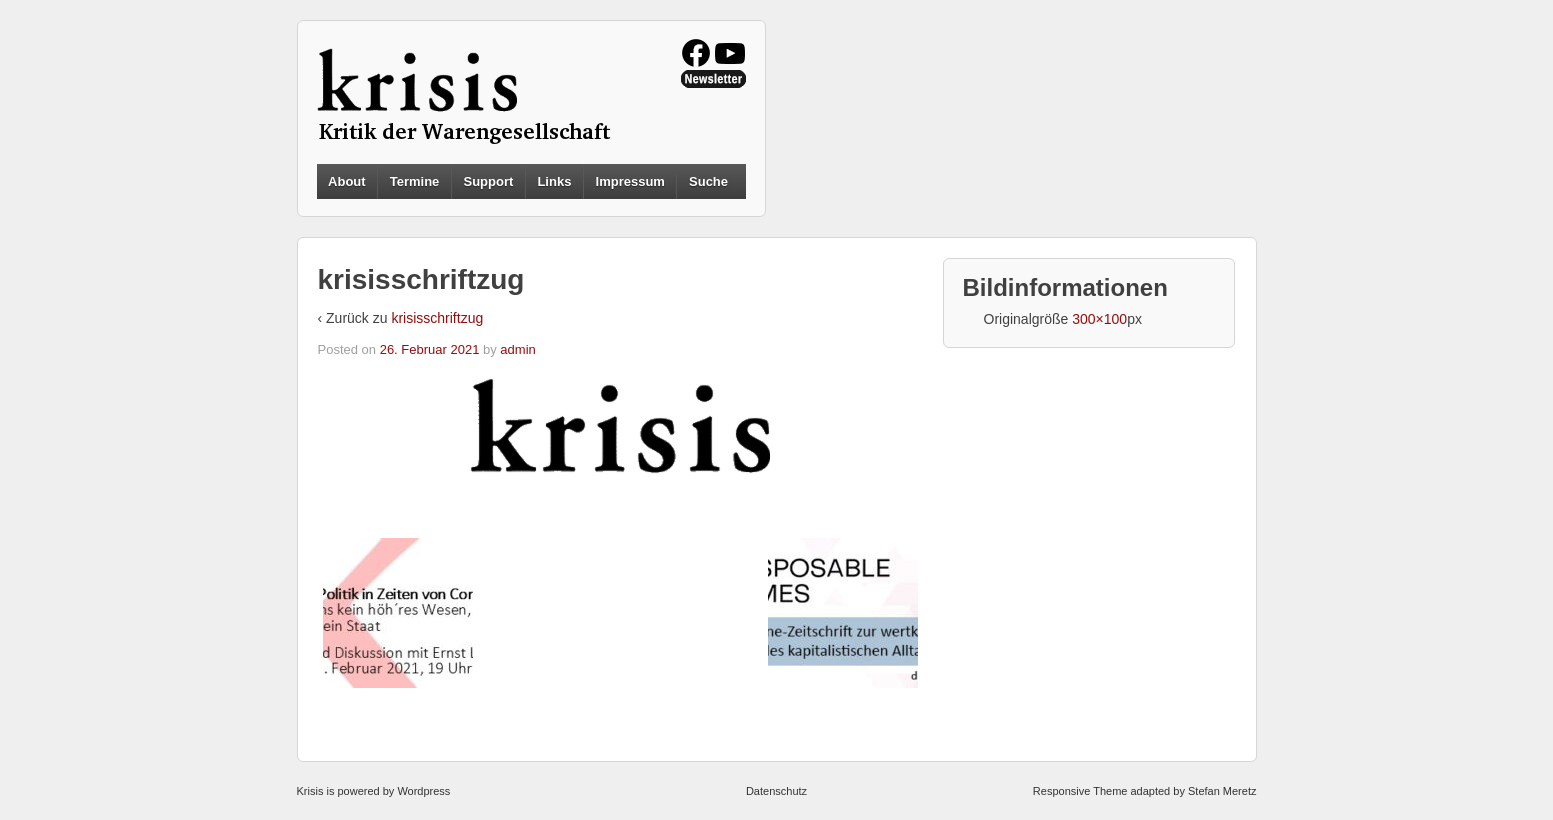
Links (554, 181)
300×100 (1099, 319)
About (347, 181)
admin (517, 349)
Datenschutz (776, 791)
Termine (415, 181)
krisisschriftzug (437, 318)
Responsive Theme (1080, 791)
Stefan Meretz (1222, 791)
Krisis (310, 791)
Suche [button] (708, 182)
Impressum (630, 181)
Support (488, 181)
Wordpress (423, 791)
